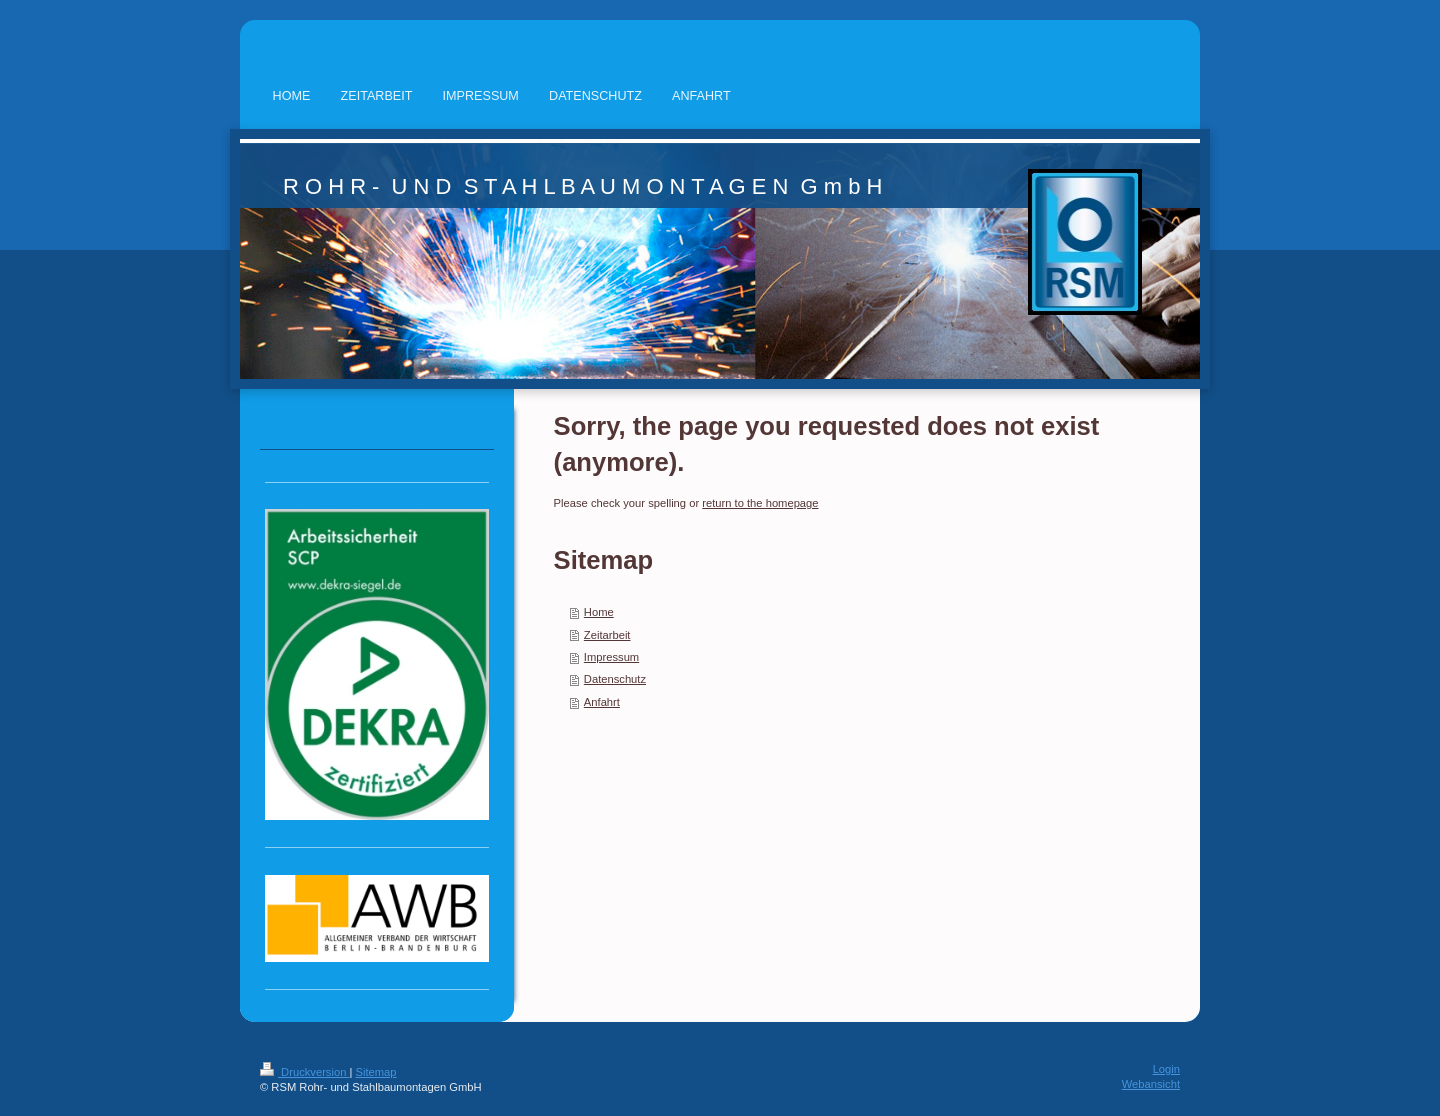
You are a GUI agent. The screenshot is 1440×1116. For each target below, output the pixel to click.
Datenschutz (615, 679)
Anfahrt (602, 702)
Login (1166, 1069)
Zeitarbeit (607, 635)
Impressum (611, 657)
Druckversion (305, 1072)
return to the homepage (760, 503)
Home (599, 612)
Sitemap (376, 1072)
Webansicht (1151, 1084)
